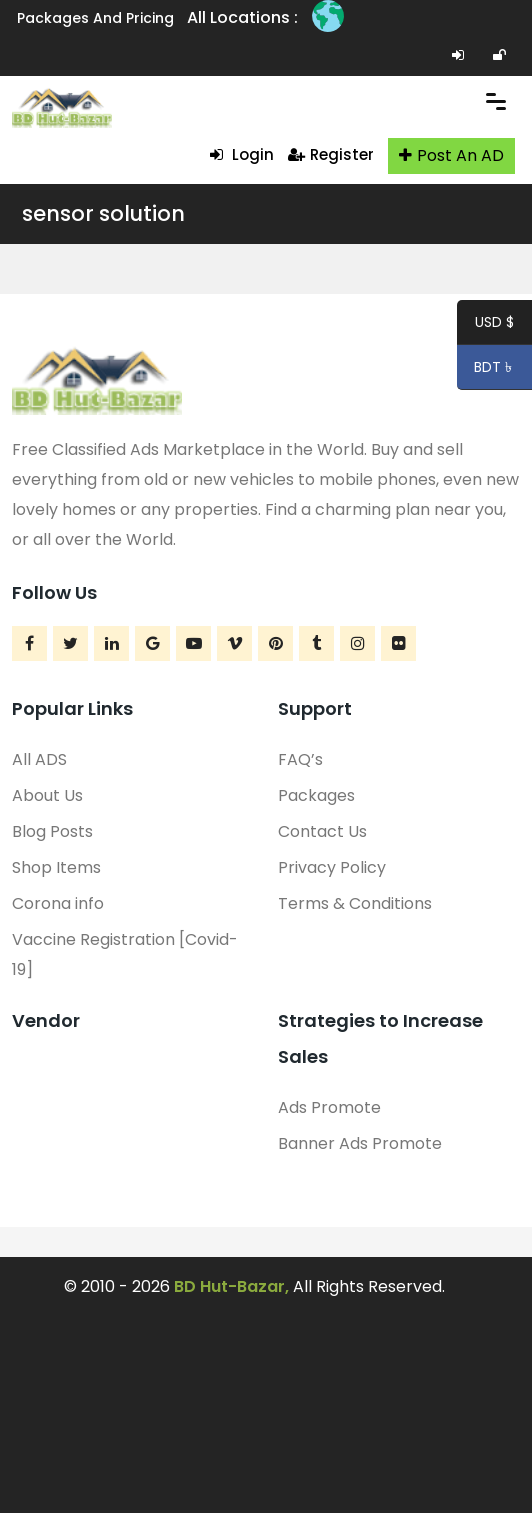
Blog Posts (52, 831)
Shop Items (56, 867)
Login (242, 154)
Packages (316, 795)
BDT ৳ (486, 370)
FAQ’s (300, 759)
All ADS (39, 759)
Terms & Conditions (355, 903)
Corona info (58, 903)
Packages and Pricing (95, 18)
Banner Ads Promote (360, 1143)
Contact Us (322, 831)
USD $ (494, 325)
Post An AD (451, 155)
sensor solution (103, 213)
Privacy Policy (332, 867)
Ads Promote (329, 1107)
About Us (47, 795)
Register (331, 154)
